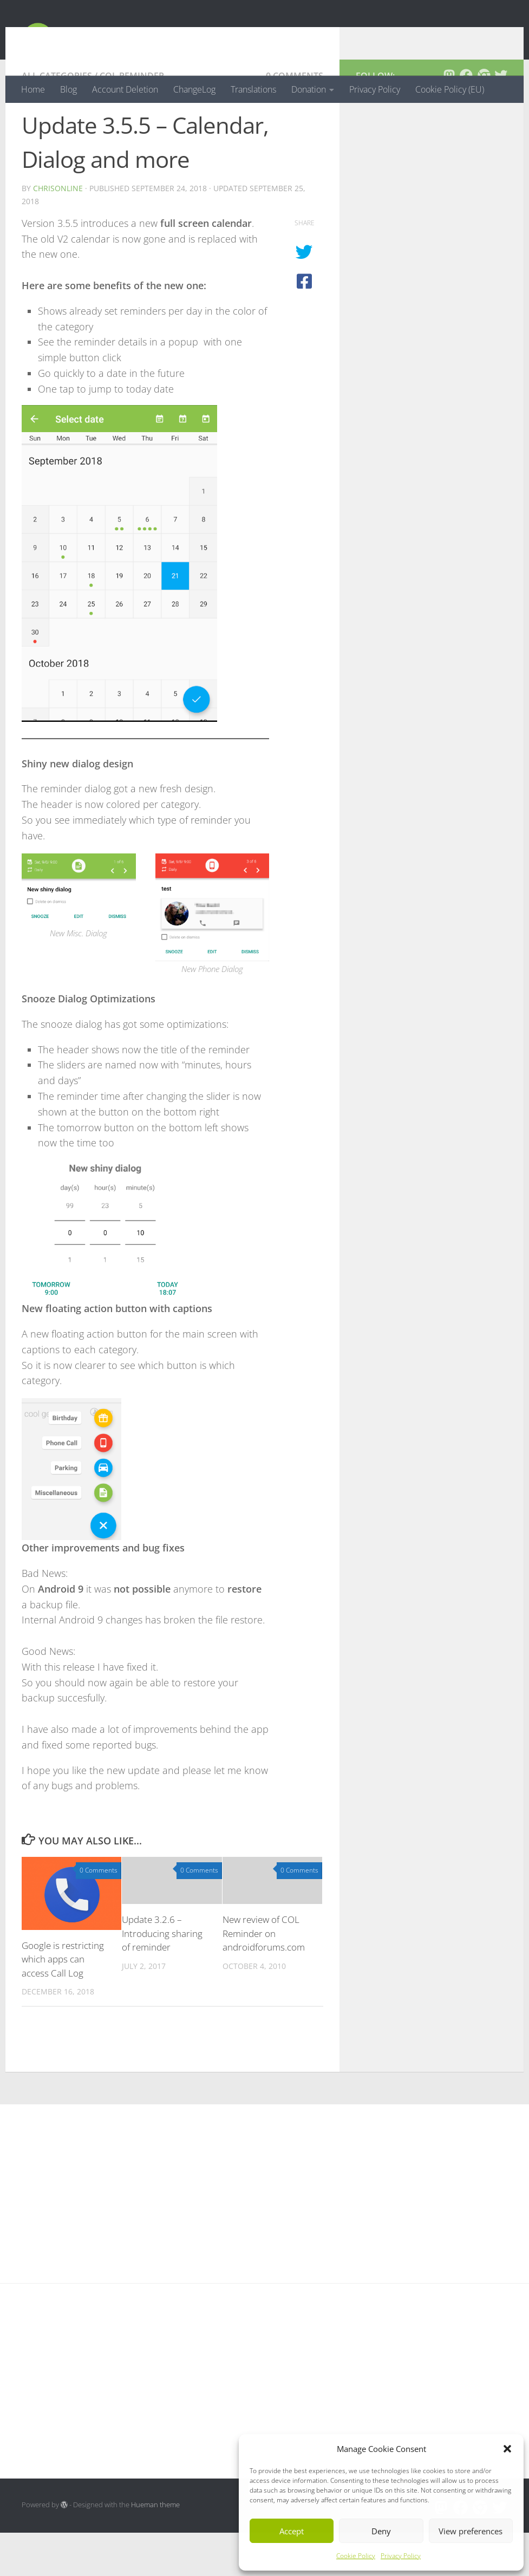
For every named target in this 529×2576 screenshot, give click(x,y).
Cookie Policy (355, 2555)
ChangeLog (194, 89)
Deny (381, 2531)
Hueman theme (155, 2548)
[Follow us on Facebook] (466, 118)
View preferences (470, 2531)
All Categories (57, 119)
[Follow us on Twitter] (500, 118)
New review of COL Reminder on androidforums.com (264, 1977)
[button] (507, 2448)
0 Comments (294, 119)
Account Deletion (125, 89)
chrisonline (58, 231)
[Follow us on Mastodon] (448, 118)
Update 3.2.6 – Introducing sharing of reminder (162, 1977)
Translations (253, 89)
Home (33, 89)
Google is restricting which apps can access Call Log (63, 2002)
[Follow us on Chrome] (483, 118)
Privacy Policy (401, 2555)
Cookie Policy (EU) (449, 89)
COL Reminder (132, 119)
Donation (308, 89)
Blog (68, 89)
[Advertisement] (431, 259)
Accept (291, 2531)
